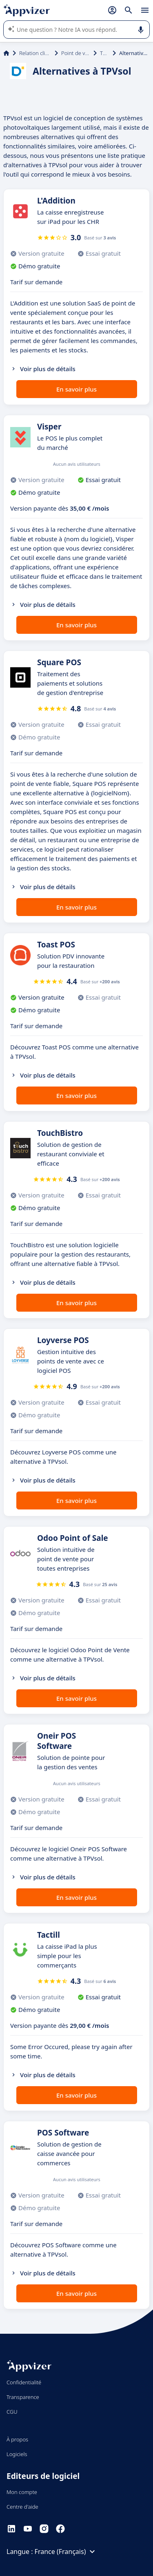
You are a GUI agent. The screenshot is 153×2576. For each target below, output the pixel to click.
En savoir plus (76, 389)
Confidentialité (24, 2382)
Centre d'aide (22, 2506)
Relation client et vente (35, 53)
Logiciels (17, 2454)
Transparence (23, 2397)
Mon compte (22, 2492)
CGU (12, 2411)
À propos (17, 2439)
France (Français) (66, 2551)
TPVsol (104, 53)
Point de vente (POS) (75, 53)
